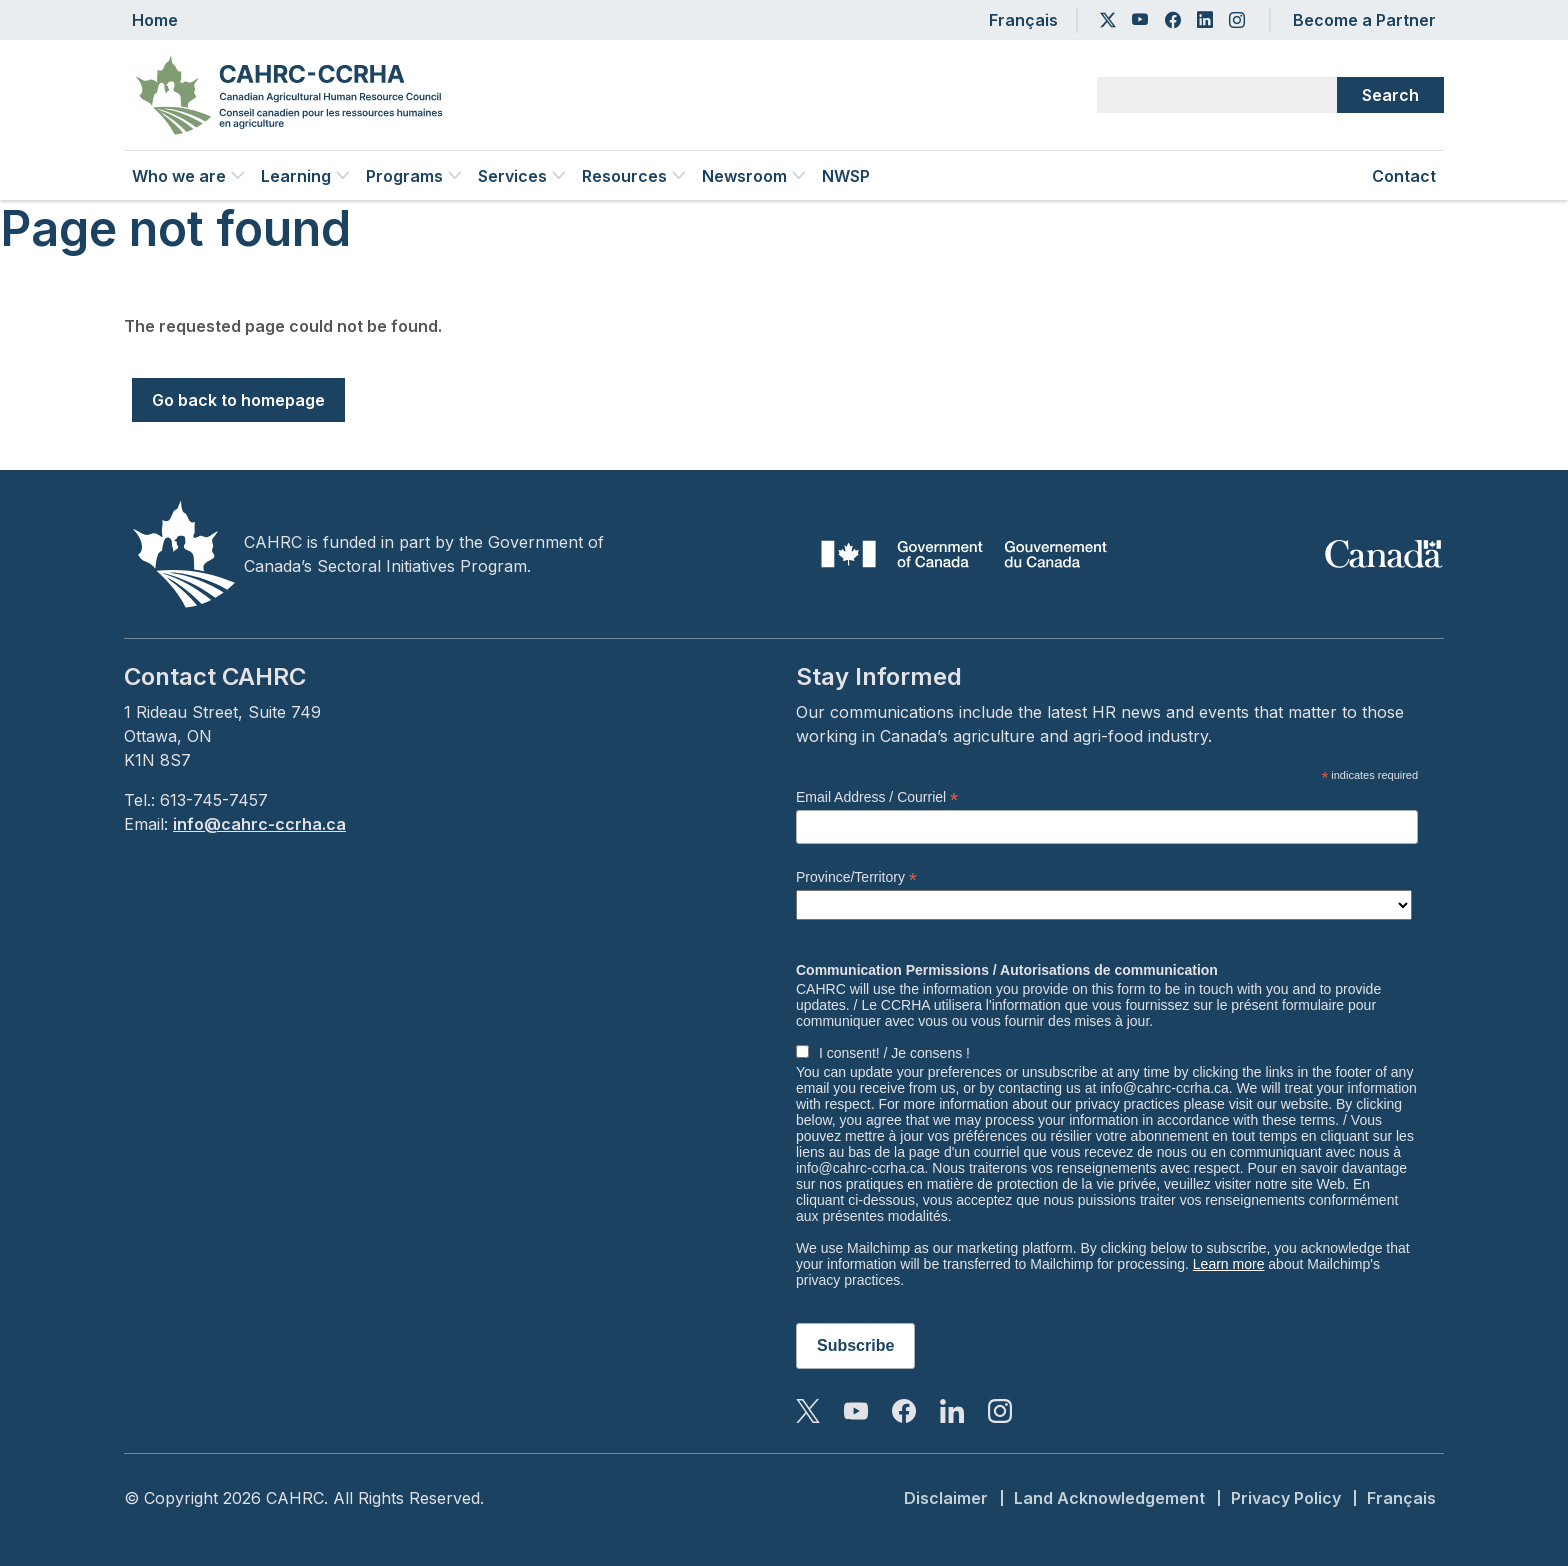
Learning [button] (305, 176)
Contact (1404, 176)
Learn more (1229, 1264)
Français (1023, 20)
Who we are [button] (188, 176)
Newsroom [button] (754, 176)
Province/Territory (856, 877)
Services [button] (522, 176)
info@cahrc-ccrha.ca (259, 824)
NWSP (846, 176)
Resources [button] (634, 176)
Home (155, 20)
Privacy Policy (1286, 1498)
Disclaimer (946, 1498)
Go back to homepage (238, 400)
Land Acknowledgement (1109, 1498)
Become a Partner (1364, 20)
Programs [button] (414, 176)
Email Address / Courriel (877, 797)
